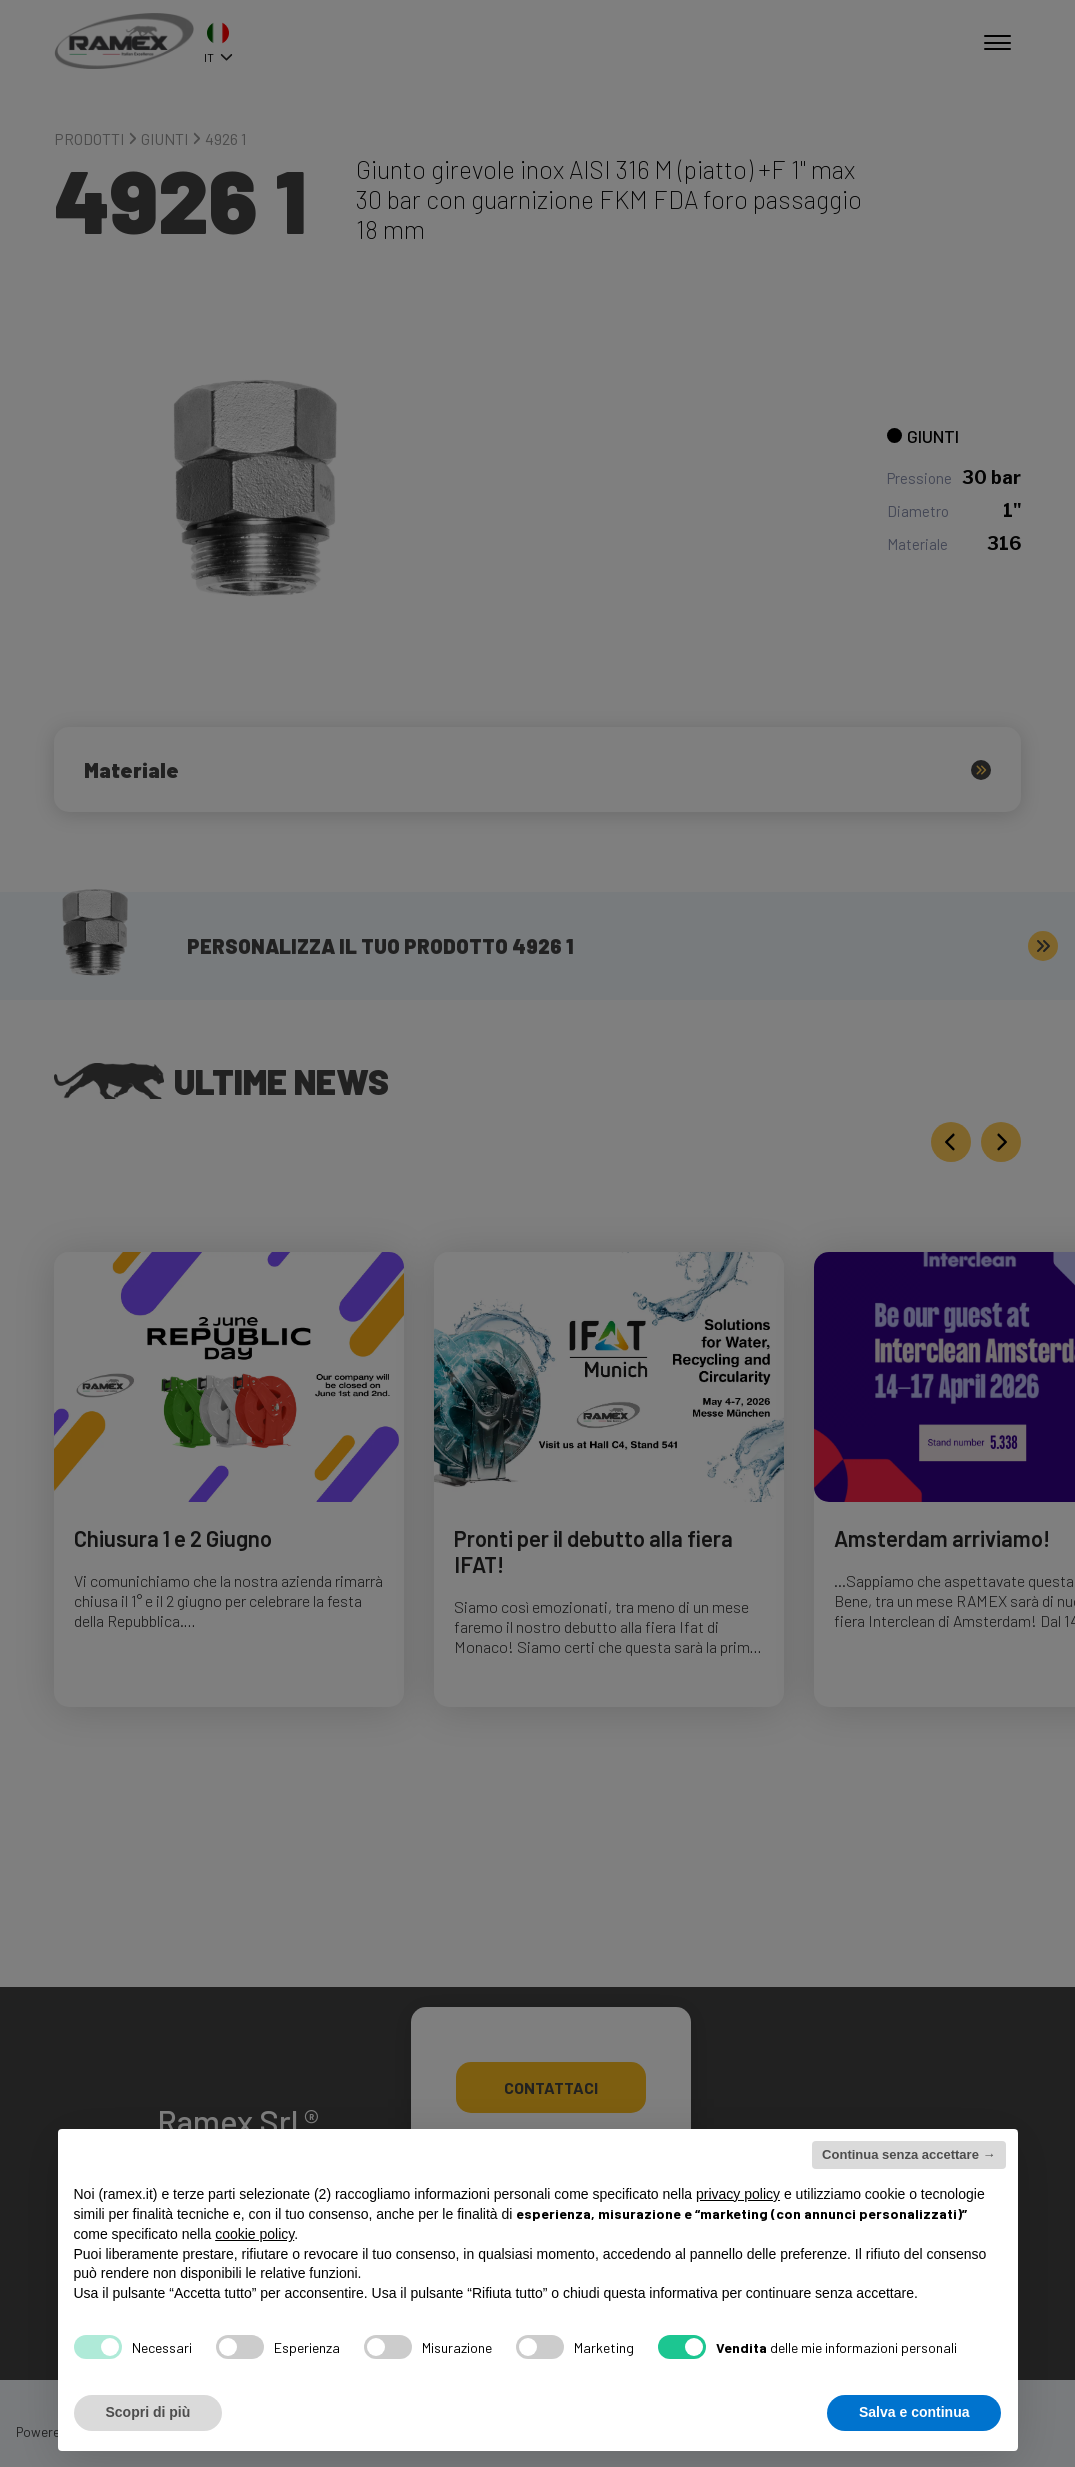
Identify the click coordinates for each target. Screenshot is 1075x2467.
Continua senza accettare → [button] (908, 2154)
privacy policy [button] (738, 2194)
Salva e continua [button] (914, 2412)
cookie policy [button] (254, 2234)
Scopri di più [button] (148, 2412)
